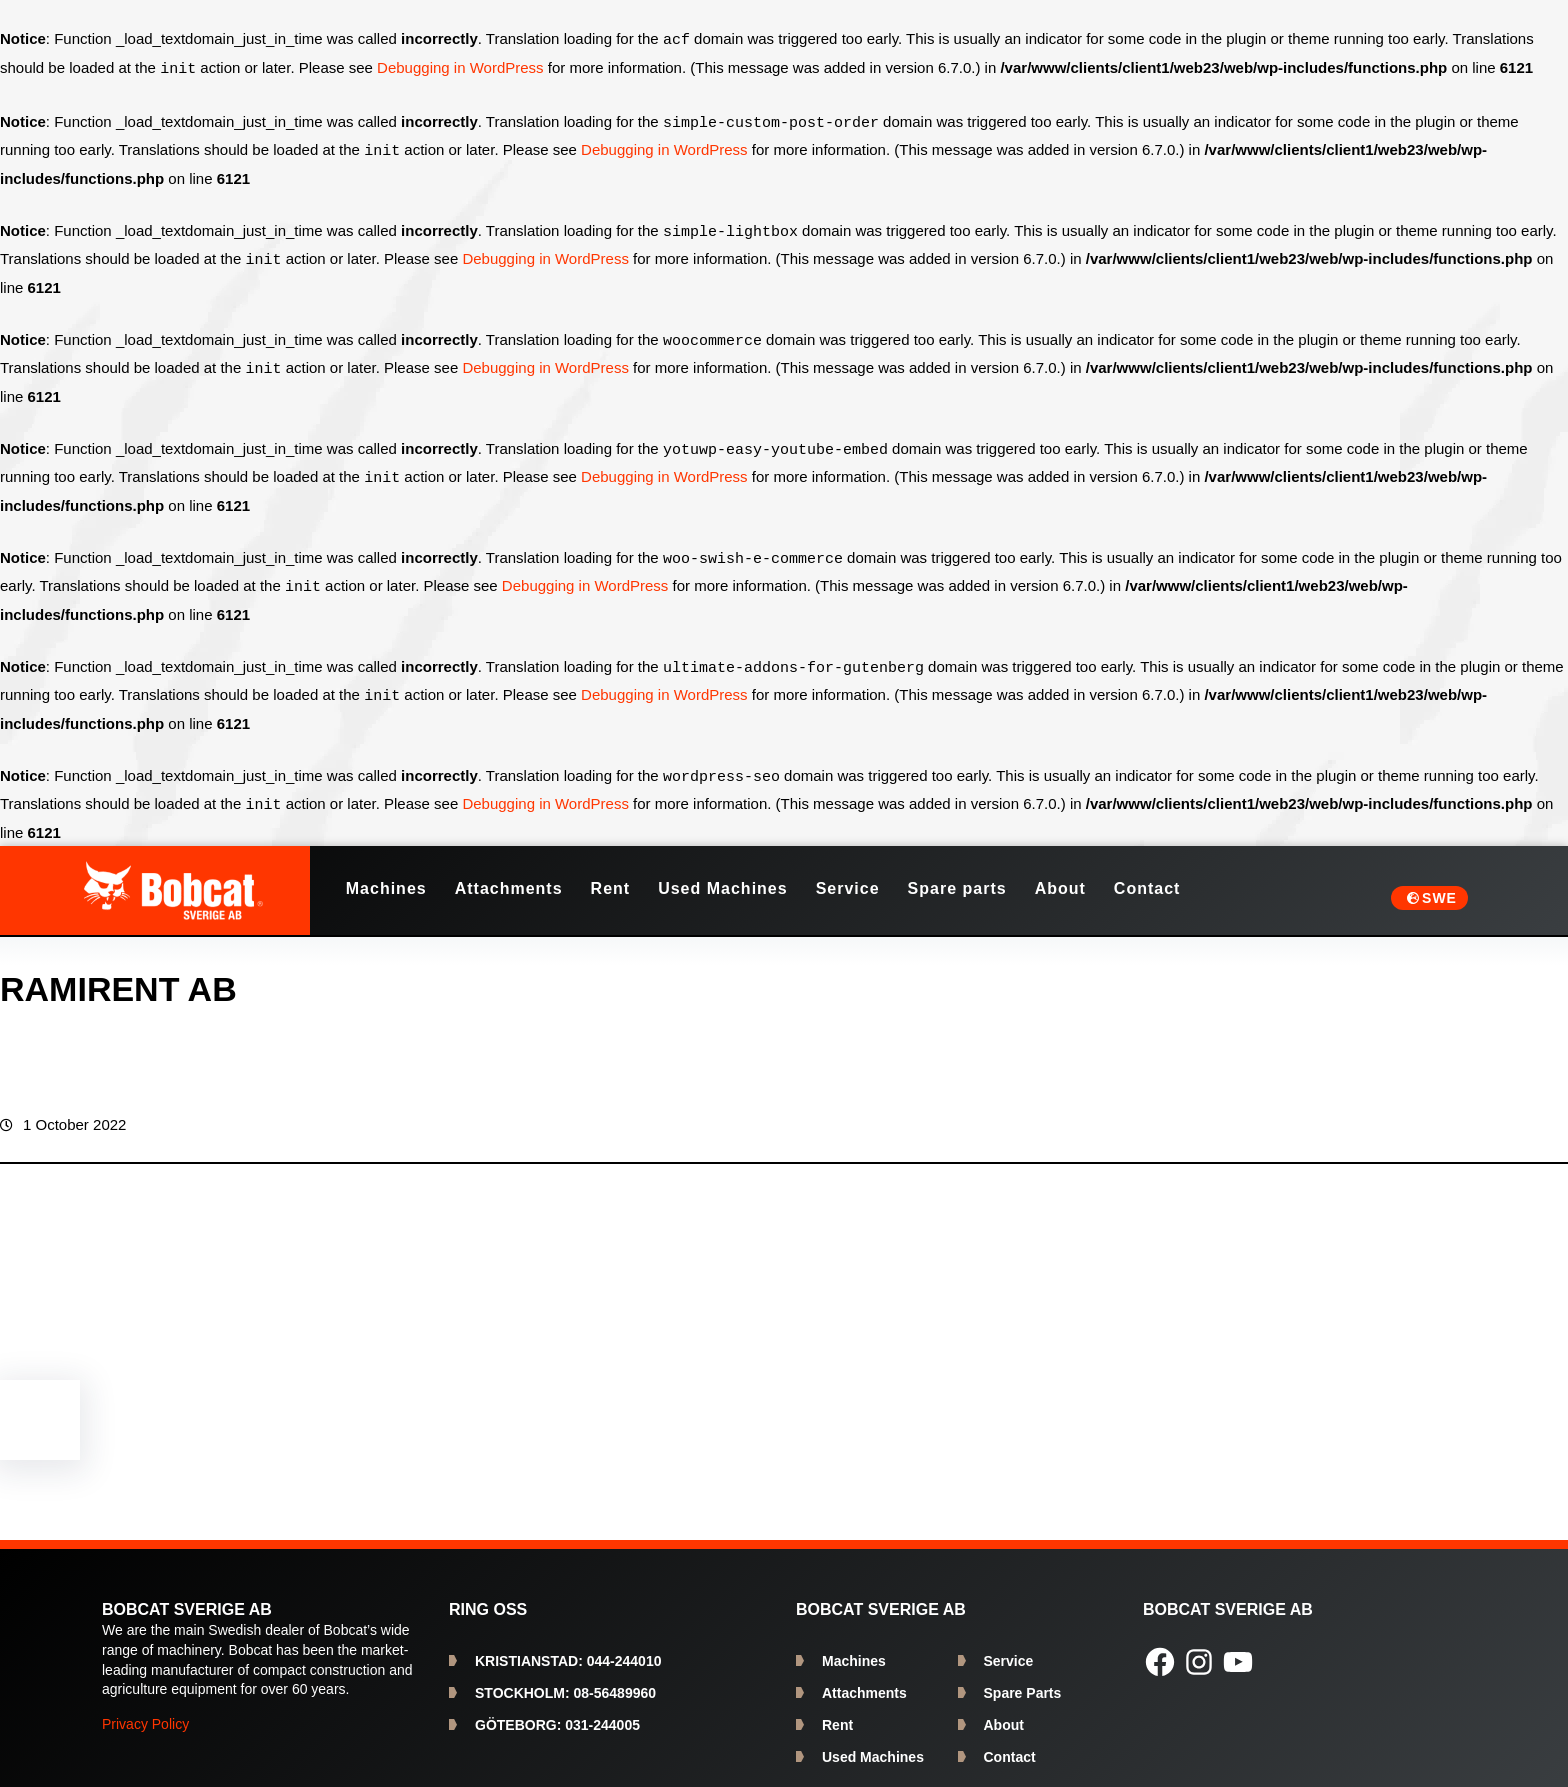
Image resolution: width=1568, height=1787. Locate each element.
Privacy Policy (145, 1708)
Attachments (864, 1677)
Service (1009, 1645)
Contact (1010, 1741)
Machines (854, 1645)
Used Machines (873, 1741)
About (1004, 1709)
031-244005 (557, 1709)
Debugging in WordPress (460, 67)
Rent (837, 1709)
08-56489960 (565, 1677)
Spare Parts (1023, 1677)
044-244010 (568, 1645)
